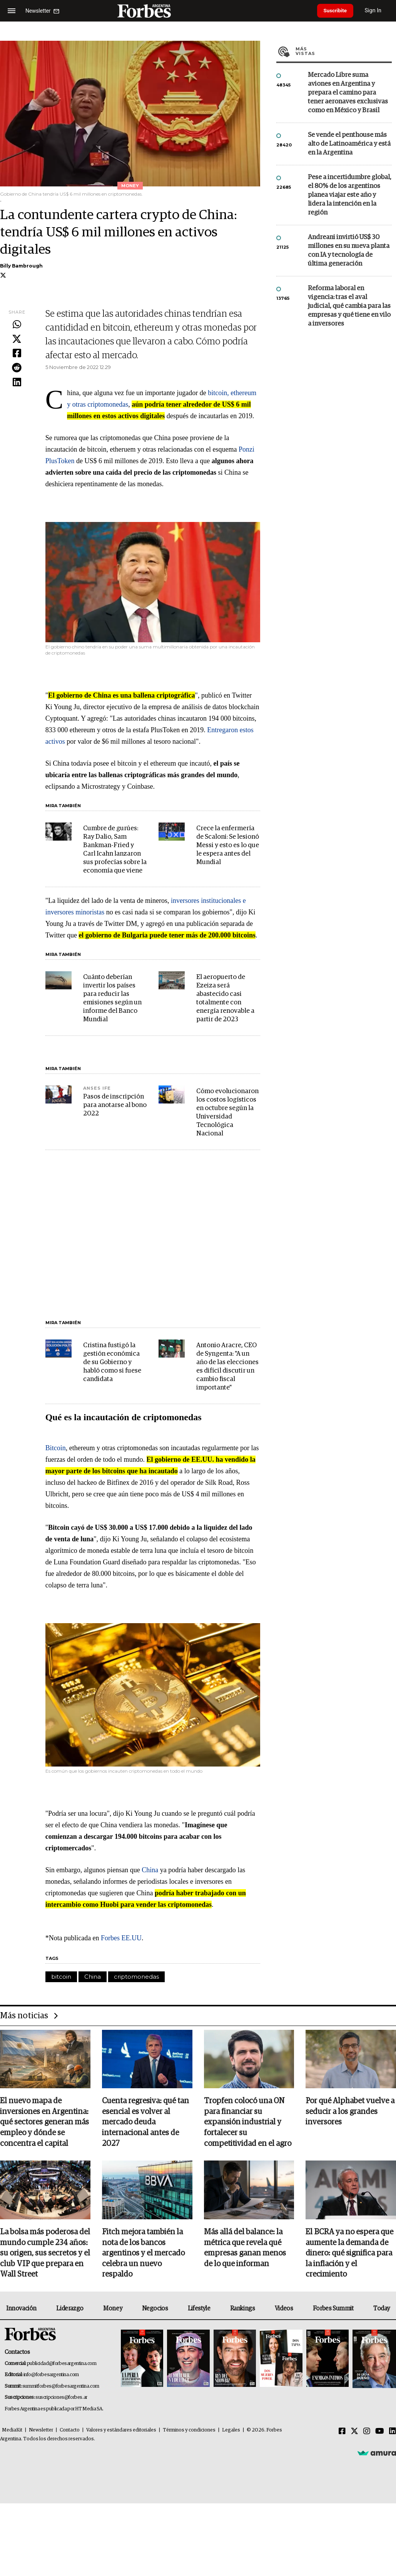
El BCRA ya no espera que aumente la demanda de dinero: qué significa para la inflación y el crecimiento (349, 2254)
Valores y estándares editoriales (121, 2431)
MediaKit (12, 2431)
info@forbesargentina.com (51, 2376)
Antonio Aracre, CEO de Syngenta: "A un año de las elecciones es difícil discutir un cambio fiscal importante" (227, 1366)
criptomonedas (136, 1976)
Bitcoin (55, 1448)
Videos (284, 2310)
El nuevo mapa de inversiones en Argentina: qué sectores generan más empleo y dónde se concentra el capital (44, 2122)
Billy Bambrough (21, 266)
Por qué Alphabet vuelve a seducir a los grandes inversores (350, 2112)
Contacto (70, 2431)
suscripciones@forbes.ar (61, 2399)
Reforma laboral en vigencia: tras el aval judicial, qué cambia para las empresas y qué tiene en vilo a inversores (349, 306)
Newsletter (41, 2431)
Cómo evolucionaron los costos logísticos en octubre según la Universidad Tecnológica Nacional (227, 1112)
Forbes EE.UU (121, 1938)
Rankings (242, 2310)
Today (381, 2310)
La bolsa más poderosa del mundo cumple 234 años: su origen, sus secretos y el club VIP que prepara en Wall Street (45, 2254)
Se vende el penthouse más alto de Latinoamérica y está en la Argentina (349, 144)
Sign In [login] (377, 10)
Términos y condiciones (189, 2431)
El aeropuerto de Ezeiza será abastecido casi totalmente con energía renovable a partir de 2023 (225, 998)
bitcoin (61, 1976)
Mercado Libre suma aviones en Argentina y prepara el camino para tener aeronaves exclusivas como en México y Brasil (348, 93)
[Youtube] (379, 2433)
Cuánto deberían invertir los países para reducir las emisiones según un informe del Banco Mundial (112, 998)
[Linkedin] (392, 2433)
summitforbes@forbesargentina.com (60, 2387)
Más (344, 51)
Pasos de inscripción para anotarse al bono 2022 (115, 1105)
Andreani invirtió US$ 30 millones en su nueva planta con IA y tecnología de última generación (348, 250)
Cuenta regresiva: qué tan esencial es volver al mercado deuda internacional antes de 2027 (145, 2122)
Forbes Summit (333, 2310)
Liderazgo (69, 2310)
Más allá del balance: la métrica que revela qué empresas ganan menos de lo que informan (245, 2249)
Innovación (21, 2310)
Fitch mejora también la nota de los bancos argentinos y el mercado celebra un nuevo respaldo (143, 2254)
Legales (231, 2431)
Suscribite (337, 11)
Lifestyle (199, 2310)
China (150, 1870)
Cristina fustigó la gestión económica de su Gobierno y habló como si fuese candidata (112, 1362)
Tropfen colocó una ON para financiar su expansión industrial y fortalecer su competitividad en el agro (247, 2122)
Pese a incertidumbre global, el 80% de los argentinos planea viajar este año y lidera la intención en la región (349, 195)
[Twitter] (354, 2433)
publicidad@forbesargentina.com (62, 2365)
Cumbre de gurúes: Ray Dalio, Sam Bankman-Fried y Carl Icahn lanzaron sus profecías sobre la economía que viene (115, 849)
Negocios (155, 2310)
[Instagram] (366, 2433)
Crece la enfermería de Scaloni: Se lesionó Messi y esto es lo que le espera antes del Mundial (227, 845)
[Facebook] (342, 2433)
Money (112, 2310)
